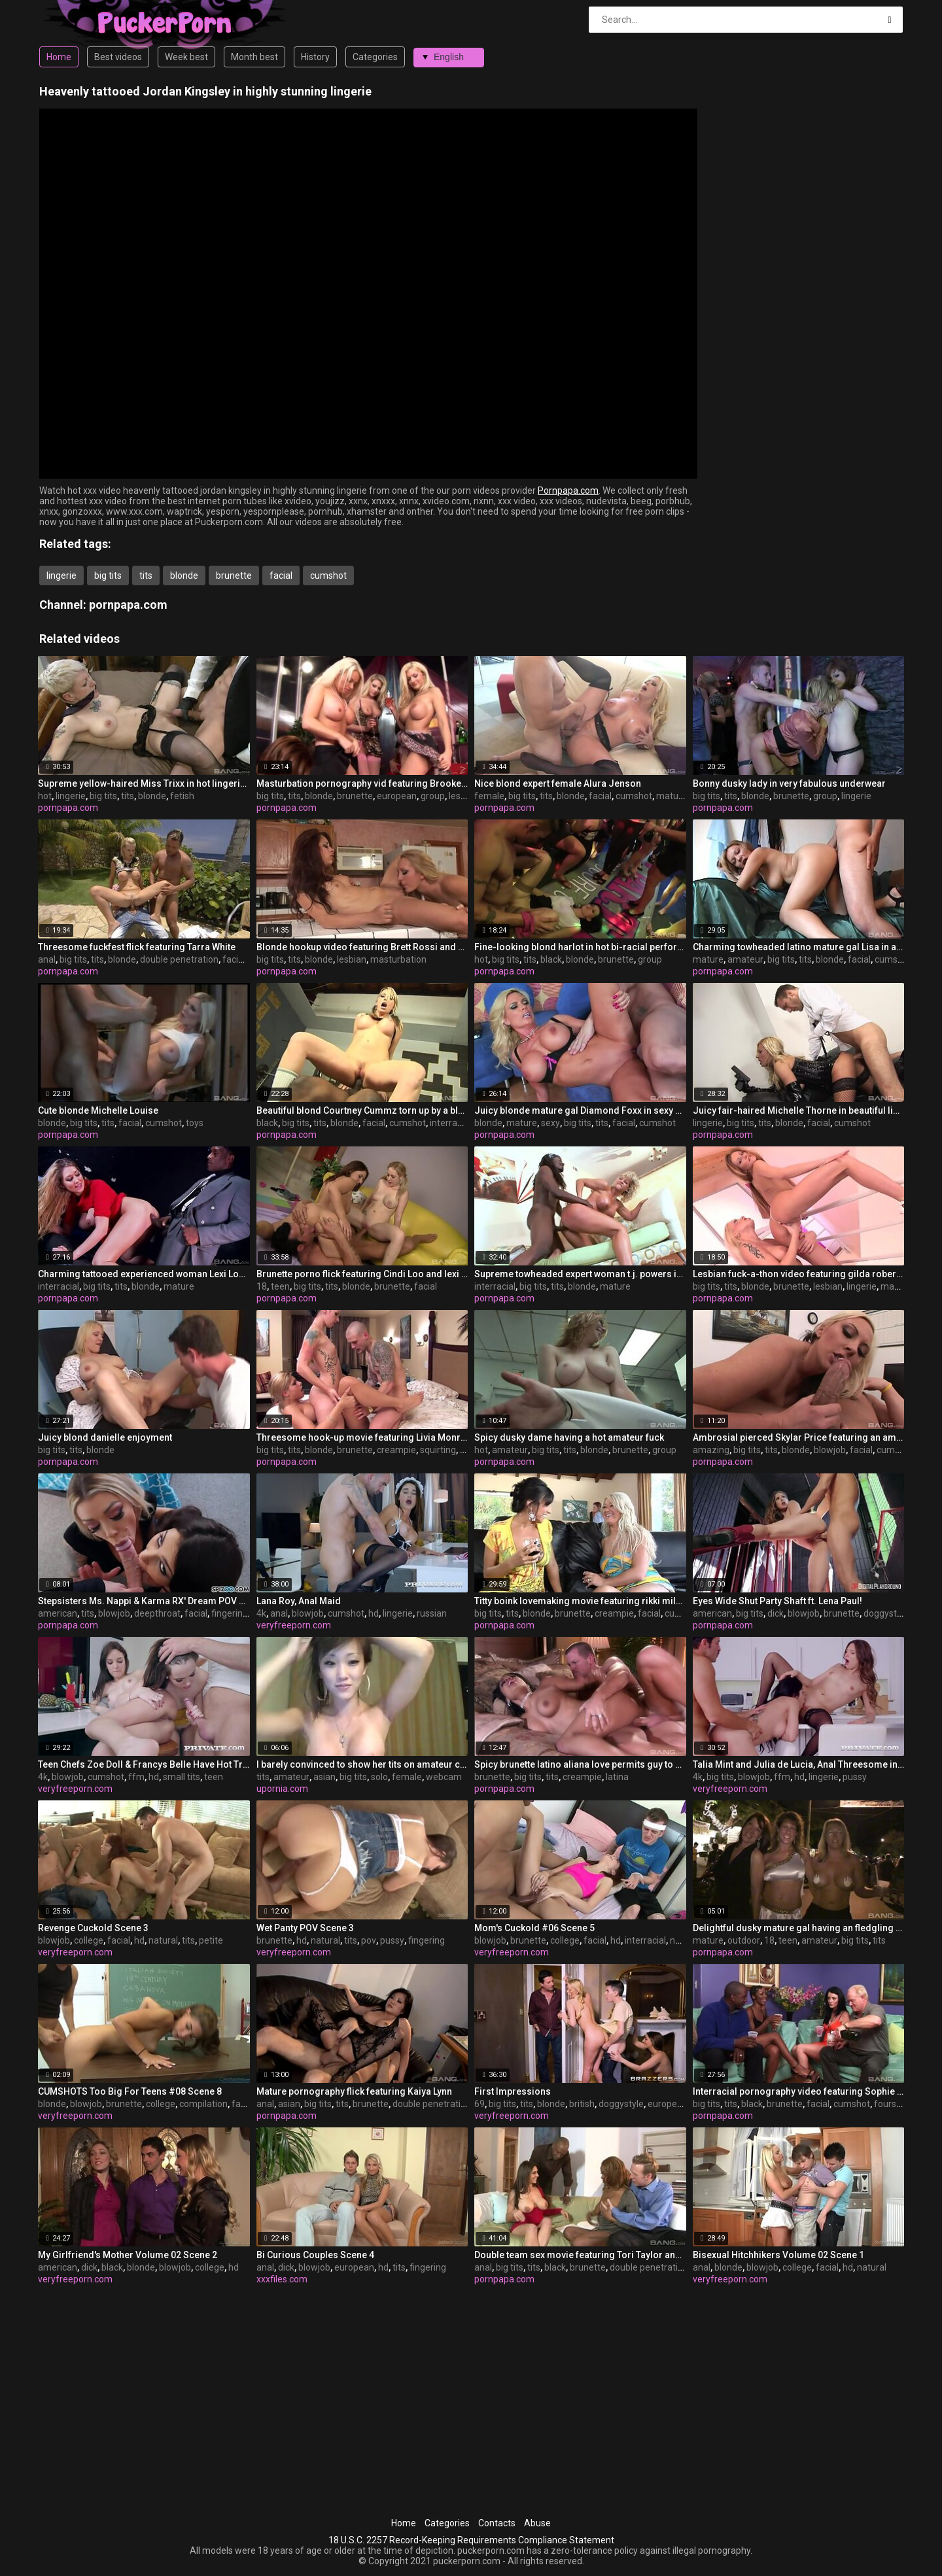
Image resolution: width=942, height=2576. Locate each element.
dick (775, 1613)
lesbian (463, 796)
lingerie (61, 575)
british (582, 2104)
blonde (184, 575)
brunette (234, 575)
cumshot (328, 575)
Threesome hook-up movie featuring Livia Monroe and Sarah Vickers (362, 1437)
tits (145, 575)
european (397, 796)
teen (280, 1286)
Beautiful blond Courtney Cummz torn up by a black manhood (362, 1110)
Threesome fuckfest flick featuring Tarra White (137, 947)
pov (368, 1940)
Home (58, 57)
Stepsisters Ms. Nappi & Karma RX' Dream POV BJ (144, 1601)
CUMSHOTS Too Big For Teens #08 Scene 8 (130, 2091)
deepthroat (157, 1613)
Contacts (496, 2523)
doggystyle (886, 1613)
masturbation (398, 959)
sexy (550, 1123)
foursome (894, 2104)
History (315, 57)
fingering (229, 1613)
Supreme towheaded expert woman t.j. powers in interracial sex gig (580, 1274)
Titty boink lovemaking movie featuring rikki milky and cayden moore (580, 1601)
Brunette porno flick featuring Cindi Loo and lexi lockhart (362, 1274)
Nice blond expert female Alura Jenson (557, 783)
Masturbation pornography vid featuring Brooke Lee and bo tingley (362, 783)
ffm (136, 1777)
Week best (186, 57)
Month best (254, 57)
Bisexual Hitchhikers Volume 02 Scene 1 (778, 2255)
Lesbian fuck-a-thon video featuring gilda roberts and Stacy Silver (799, 1274)
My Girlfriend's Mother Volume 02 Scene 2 (127, 2255)
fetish (182, 796)
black (551, 959)
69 (479, 2104)
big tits (108, 575)
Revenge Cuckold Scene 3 (93, 1928)
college (88, 1940)
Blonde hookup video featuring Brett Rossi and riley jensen (362, 947)
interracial (450, 1123)
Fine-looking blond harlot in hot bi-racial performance (580, 947)
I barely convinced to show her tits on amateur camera (362, 1764)
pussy (855, 1777)
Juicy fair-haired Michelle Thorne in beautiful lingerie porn (799, 1110)
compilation (203, 2104)
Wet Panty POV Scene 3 (305, 1928)
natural (163, 1940)
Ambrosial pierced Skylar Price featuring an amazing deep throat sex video (799, 1437)
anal (47, 959)
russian (432, 1613)
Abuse (537, 2523)
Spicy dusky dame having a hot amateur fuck (569, 1437)
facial (281, 575)
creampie (396, 1450)
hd (373, 1613)
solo (379, 1777)
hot (45, 796)
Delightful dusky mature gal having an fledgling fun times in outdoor (799, 1928)
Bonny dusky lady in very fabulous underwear (789, 783)
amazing (711, 1450)
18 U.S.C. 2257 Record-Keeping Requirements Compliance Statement (471, 2540)
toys (194, 1123)
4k (261, 1613)
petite (211, 1940)
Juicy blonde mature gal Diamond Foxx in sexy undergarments (580, 1110)
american (57, 1613)
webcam (444, 1777)
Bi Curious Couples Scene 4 (315, 2255)
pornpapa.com (128, 604)
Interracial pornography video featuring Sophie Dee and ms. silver (799, 2091)
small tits (181, 1777)
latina (617, 1777)
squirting (438, 1450)
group (433, 796)
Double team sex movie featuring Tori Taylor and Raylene (580, 2255)
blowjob (830, 1450)
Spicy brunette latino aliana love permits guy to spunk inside (580, 1764)
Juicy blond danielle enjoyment (105, 1437)
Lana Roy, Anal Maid (298, 1601)
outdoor (743, 1940)
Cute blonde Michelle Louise (98, 1110)
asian (324, 1777)
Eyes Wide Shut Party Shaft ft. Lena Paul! (777, 1601)
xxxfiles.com (281, 2279)
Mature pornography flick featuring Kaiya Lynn (354, 2091)
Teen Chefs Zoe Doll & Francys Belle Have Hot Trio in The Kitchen (144, 1764)
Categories (375, 57)
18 (261, 1286)
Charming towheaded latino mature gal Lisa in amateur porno (799, 947)
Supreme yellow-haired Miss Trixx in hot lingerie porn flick (144, 783)
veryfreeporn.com (293, 1625)
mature (671, 796)
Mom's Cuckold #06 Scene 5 (534, 1928)
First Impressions (512, 2091)
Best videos (118, 57)
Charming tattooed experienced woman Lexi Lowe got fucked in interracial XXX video (144, 1274)
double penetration (179, 959)
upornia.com (282, 1788)
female (489, 796)
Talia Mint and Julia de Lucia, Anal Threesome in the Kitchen (799, 1764)
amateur (745, 959)
